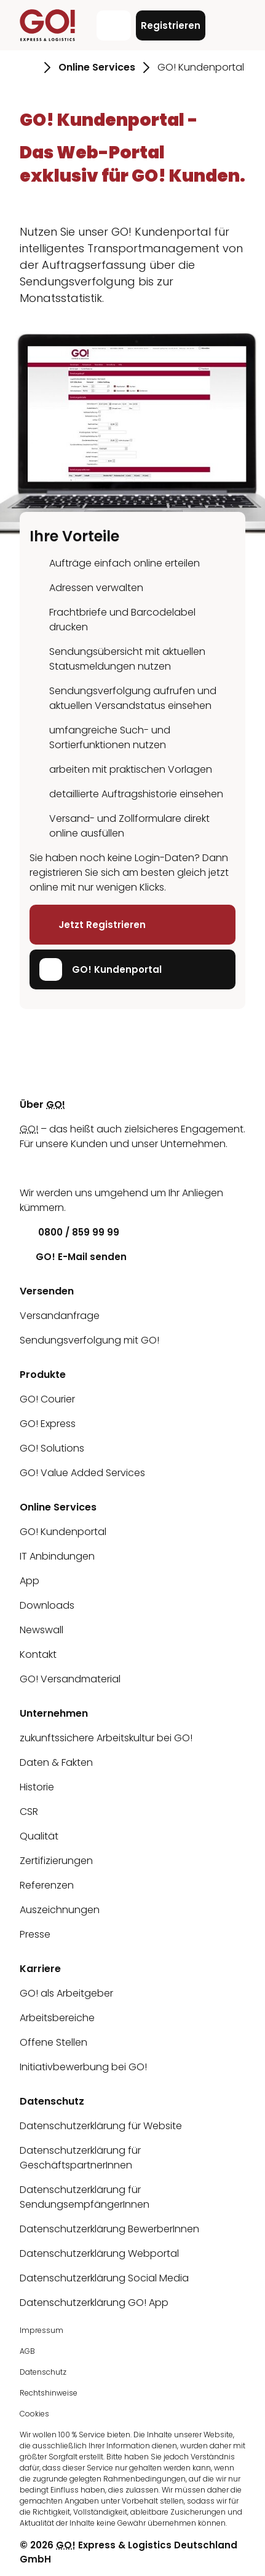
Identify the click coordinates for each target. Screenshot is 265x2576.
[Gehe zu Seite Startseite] (28, 67)
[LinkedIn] (29, 1168)
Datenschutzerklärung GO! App (94, 2303)
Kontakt (38, 1654)
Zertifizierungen (56, 1861)
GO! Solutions (52, 1448)
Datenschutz (43, 2372)
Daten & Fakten (56, 1762)
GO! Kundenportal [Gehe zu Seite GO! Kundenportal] (200, 67)
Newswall (41, 1630)
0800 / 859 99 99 (69, 1232)
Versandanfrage (60, 1316)
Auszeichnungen (60, 1910)
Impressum (41, 2330)
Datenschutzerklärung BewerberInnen (109, 2229)
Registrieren (170, 25)
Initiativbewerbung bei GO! (83, 2067)
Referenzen (47, 1885)
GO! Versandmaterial (70, 1679)
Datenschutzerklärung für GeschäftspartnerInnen (80, 2157)
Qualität (39, 1836)
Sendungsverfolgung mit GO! (89, 1340)
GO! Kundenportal (100, 969)
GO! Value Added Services (82, 1473)
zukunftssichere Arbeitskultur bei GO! (106, 1738)
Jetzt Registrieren (92, 924)
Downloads (47, 1605)
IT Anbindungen (57, 1556)
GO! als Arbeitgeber (66, 1993)
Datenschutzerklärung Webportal (99, 2253)
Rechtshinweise (48, 2393)
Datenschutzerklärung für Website (101, 2126)
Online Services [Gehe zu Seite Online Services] (96, 67)
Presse (35, 1934)
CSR (29, 1811)
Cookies (34, 2413)
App (29, 1581)
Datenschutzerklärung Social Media (104, 2278)
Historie (37, 1787)
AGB (27, 2351)
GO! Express (48, 1424)
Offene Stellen (53, 2042)
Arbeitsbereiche (57, 2018)
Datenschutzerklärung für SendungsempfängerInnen (84, 2197)
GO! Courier (47, 1399)
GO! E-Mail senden (73, 1256)
